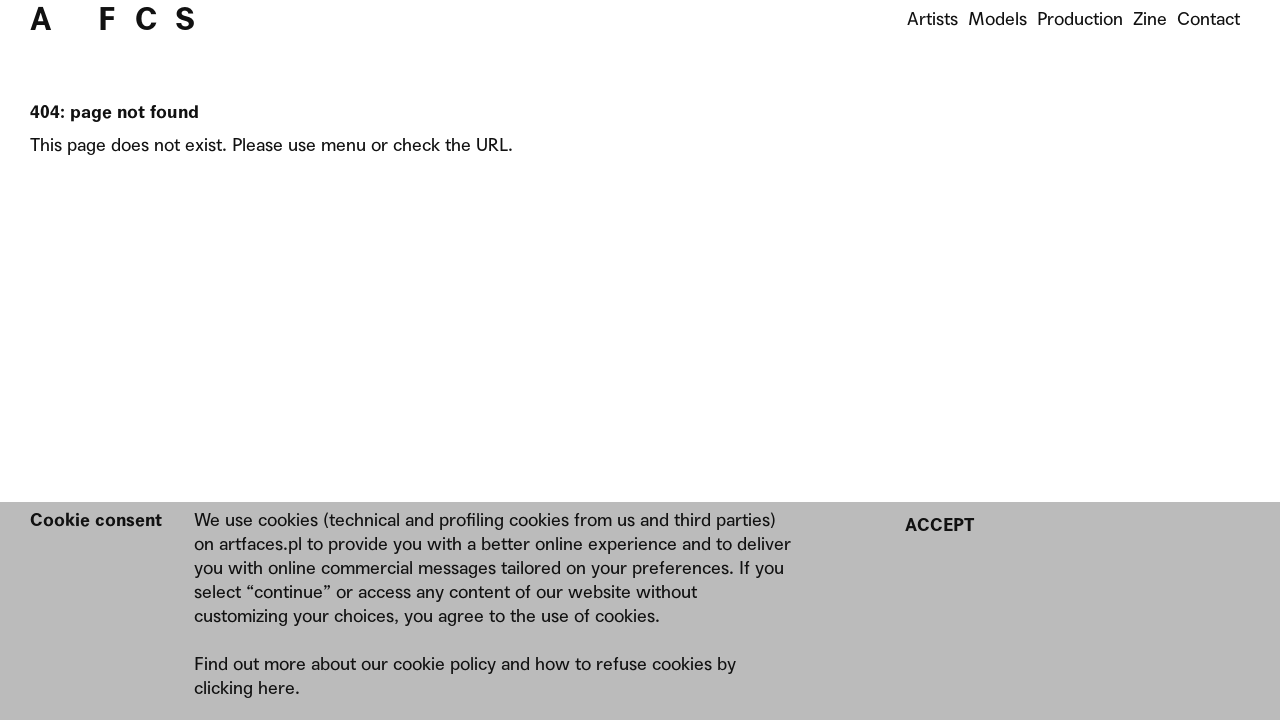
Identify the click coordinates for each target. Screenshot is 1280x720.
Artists (932, 18)
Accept (939, 524)
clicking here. (247, 687)
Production (1080, 18)
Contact (1208, 18)
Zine (1150, 18)
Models (997, 18)
